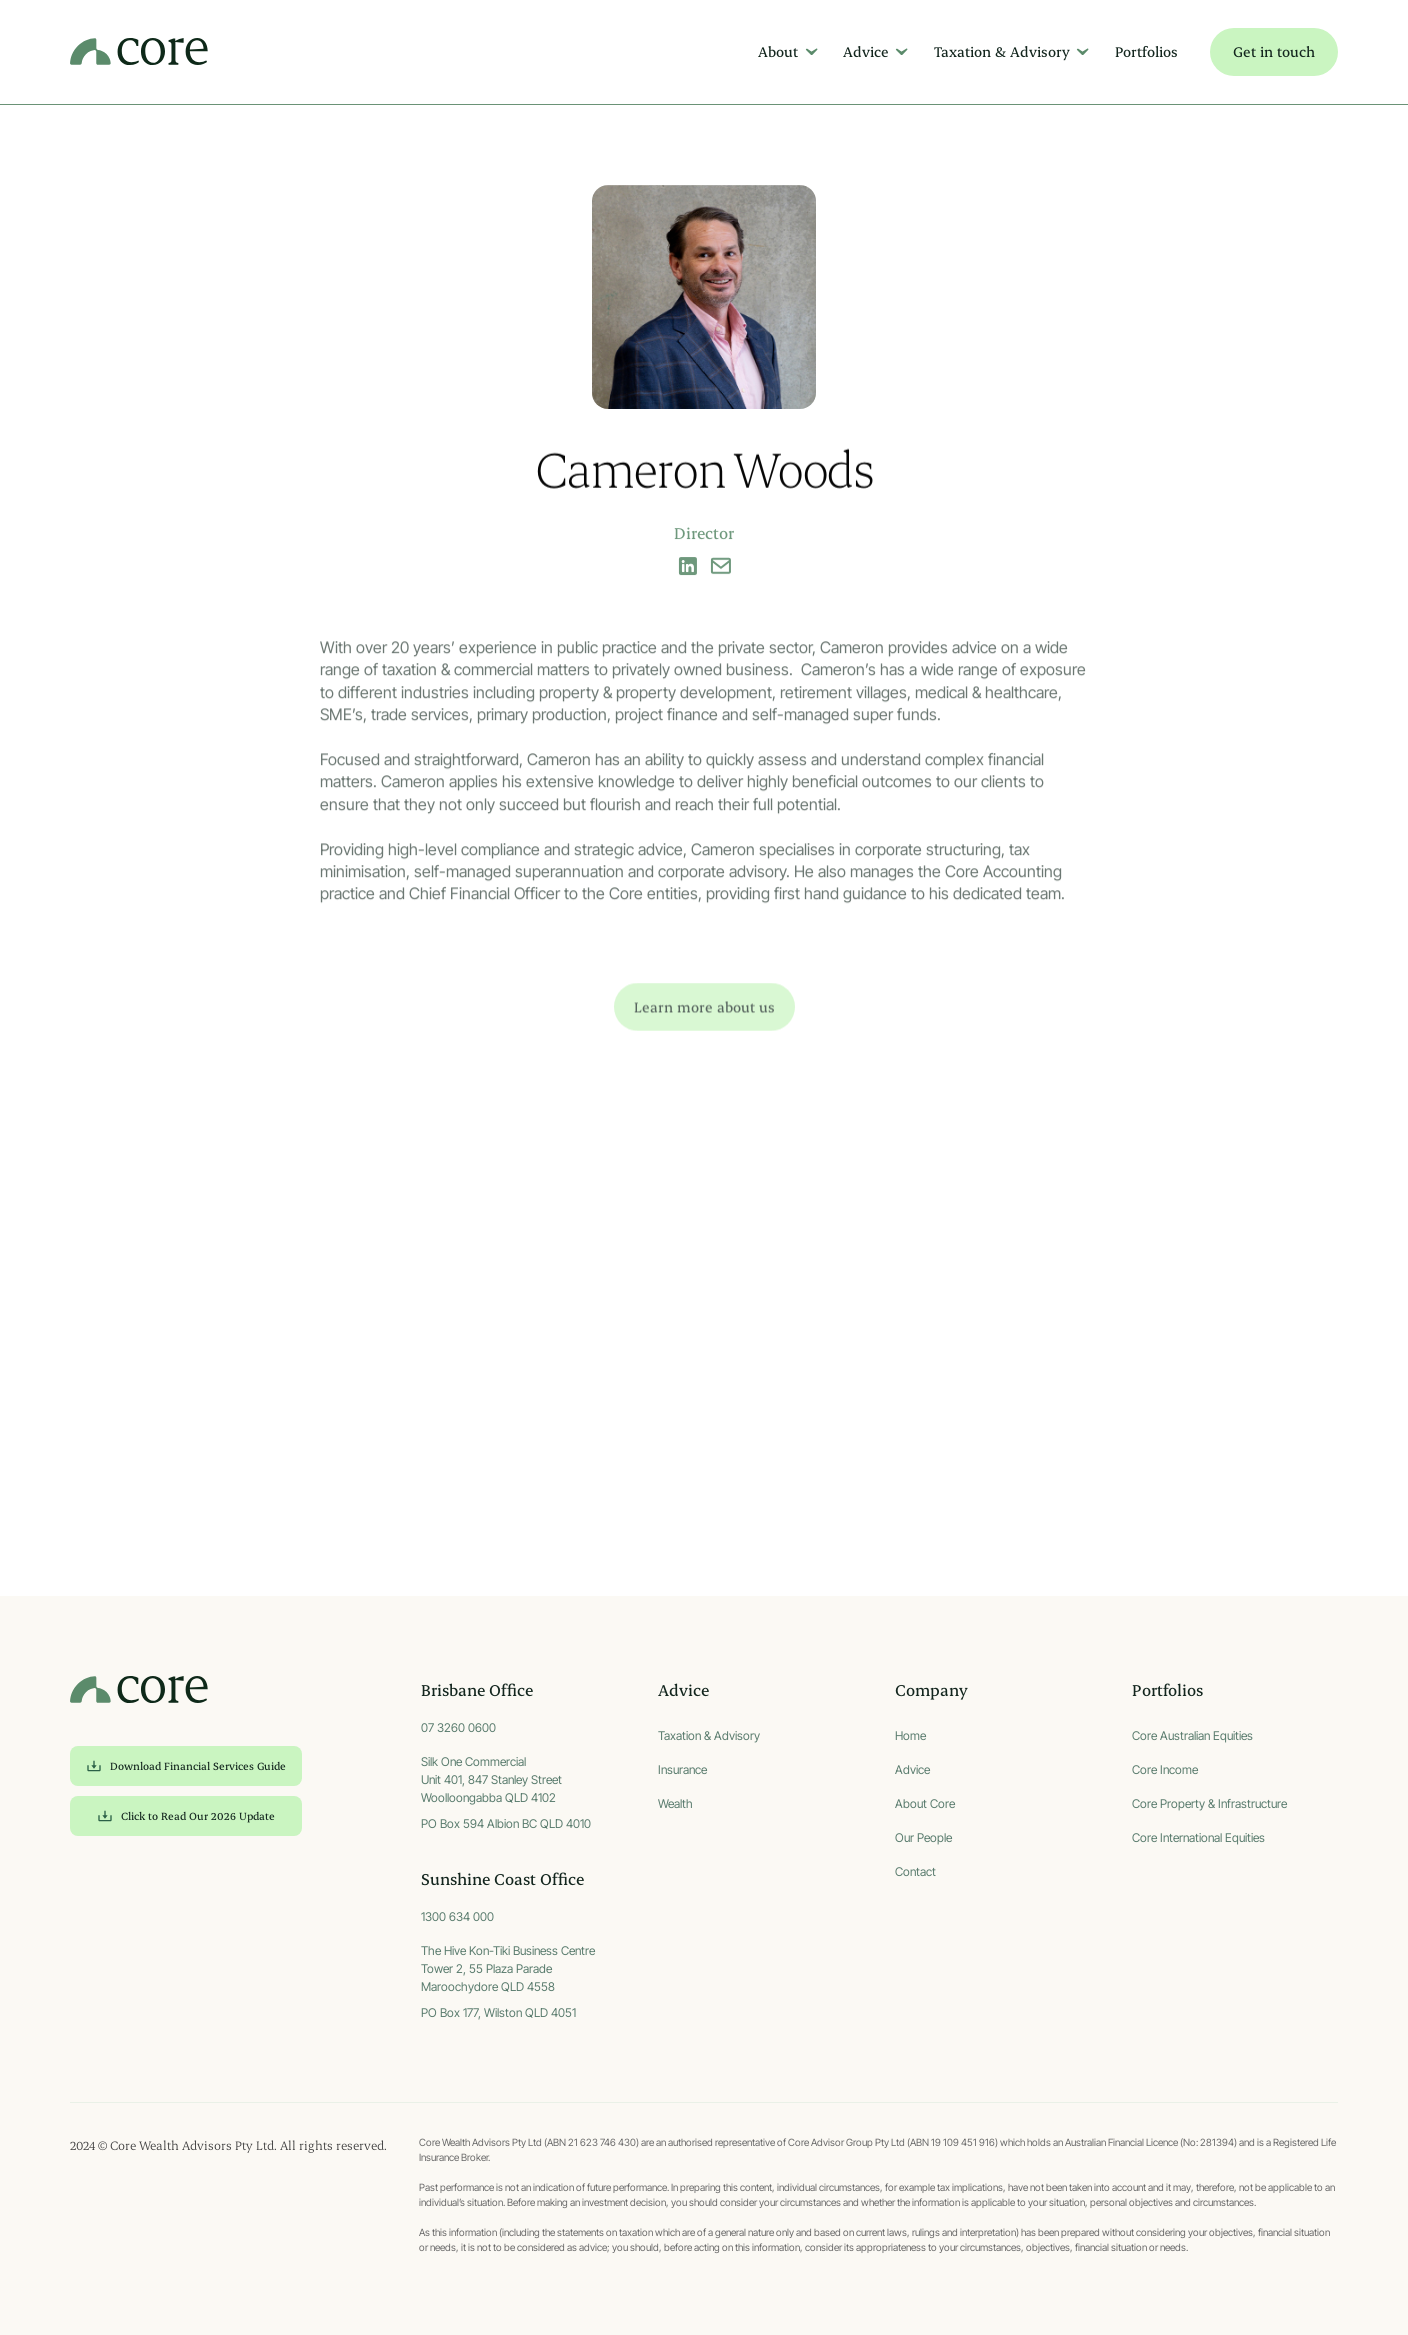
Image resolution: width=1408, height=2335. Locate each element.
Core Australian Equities (1192, 1735)
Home (910, 1735)
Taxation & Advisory (1002, 51)
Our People (923, 1837)
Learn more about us (704, 1030)
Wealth (675, 1803)
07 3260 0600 (458, 1727)
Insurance (682, 1769)
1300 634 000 (457, 1916)
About (778, 51)
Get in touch (1274, 51)
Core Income (1165, 1769)
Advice (866, 51)
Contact (915, 1871)
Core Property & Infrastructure (1209, 1803)
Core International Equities (1198, 1837)
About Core (925, 1803)
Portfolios (1146, 51)
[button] (784, 52)
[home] (139, 52)
